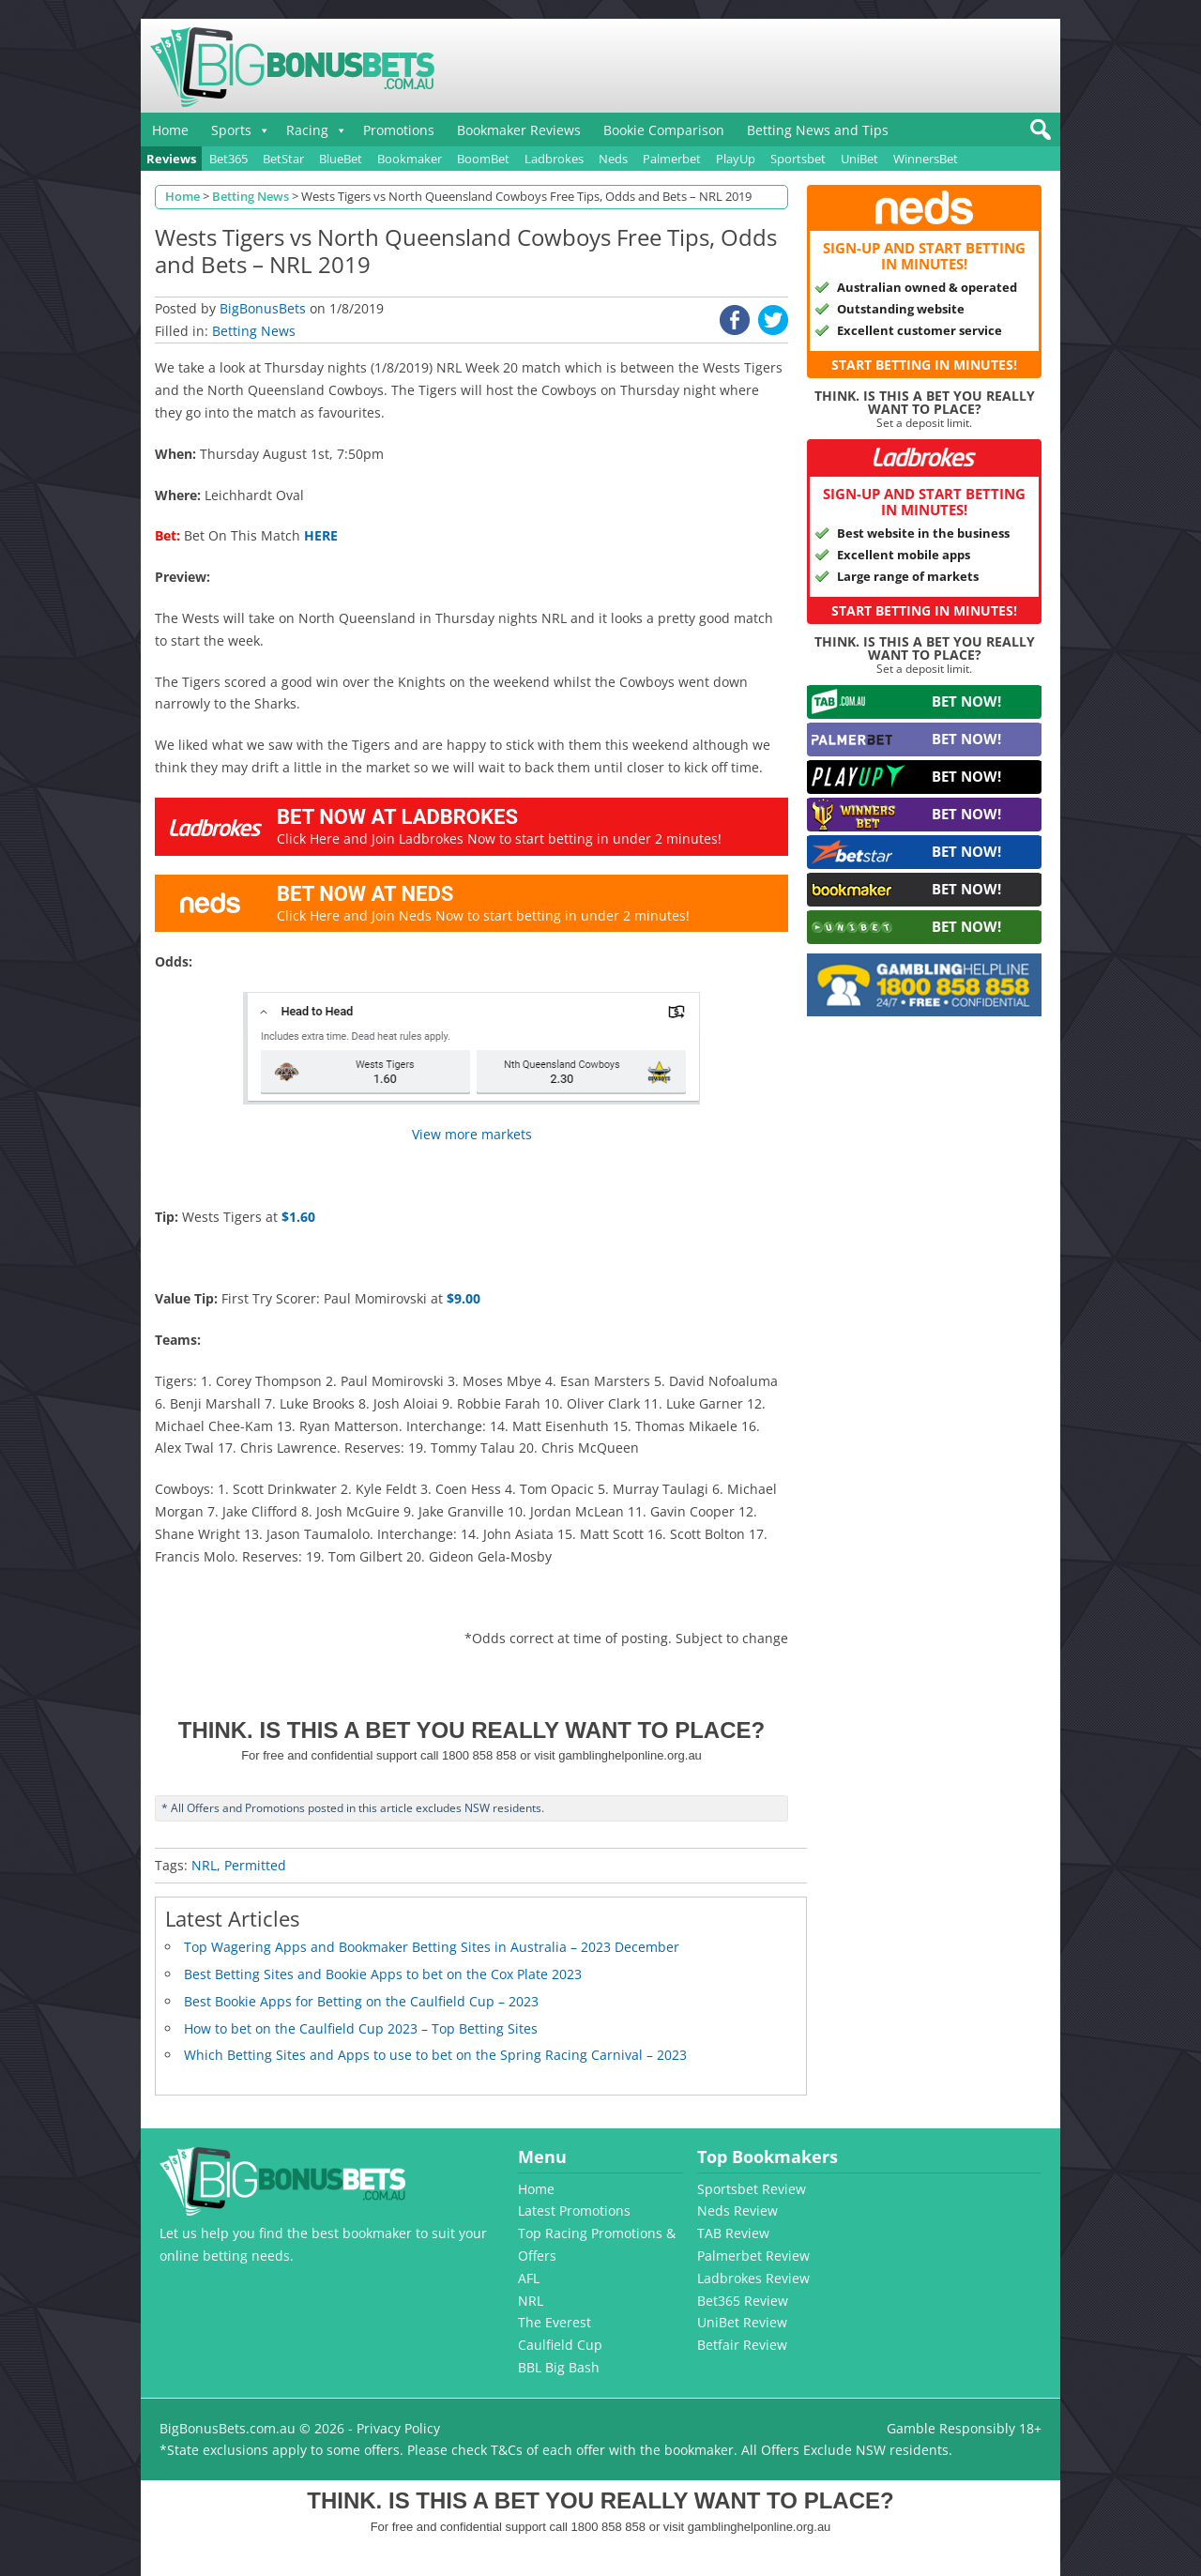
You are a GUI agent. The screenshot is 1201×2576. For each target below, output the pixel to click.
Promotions (398, 130)
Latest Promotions (574, 2210)
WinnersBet (925, 158)
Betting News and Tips (818, 130)
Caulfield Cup (560, 2345)
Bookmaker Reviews (519, 130)
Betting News (254, 331)
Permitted (255, 1865)
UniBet (859, 158)
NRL (204, 1865)
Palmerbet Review (753, 2255)
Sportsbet (798, 158)
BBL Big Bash (559, 2367)
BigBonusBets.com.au (228, 2428)
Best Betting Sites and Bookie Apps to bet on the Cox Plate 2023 (383, 1974)
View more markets (472, 1134)
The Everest (554, 2322)
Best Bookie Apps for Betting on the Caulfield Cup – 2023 (361, 2001)
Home (170, 130)
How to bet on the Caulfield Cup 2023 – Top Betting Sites (361, 2028)
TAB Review (733, 2233)
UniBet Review (742, 2322)
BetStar (283, 158)
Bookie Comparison (663, 130)
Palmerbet (672, 158)
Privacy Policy (398, 2428)
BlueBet (340, 158)
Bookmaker (409, 158)
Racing (307, 130)
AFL (529, 2278)
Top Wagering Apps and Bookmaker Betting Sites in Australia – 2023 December (431, 1947)
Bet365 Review (742, 2300)
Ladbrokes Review (753, 2278)
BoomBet (483, 158)
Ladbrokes (554, 158)
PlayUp (735, 158)
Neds (613, 158)
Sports (231, 130)
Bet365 (228, 158)
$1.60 (298, 1217)
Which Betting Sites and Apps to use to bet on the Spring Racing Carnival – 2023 (435, 2055)
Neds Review (737, 2210)
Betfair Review (742, 2345)
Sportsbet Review (751, 2189)
